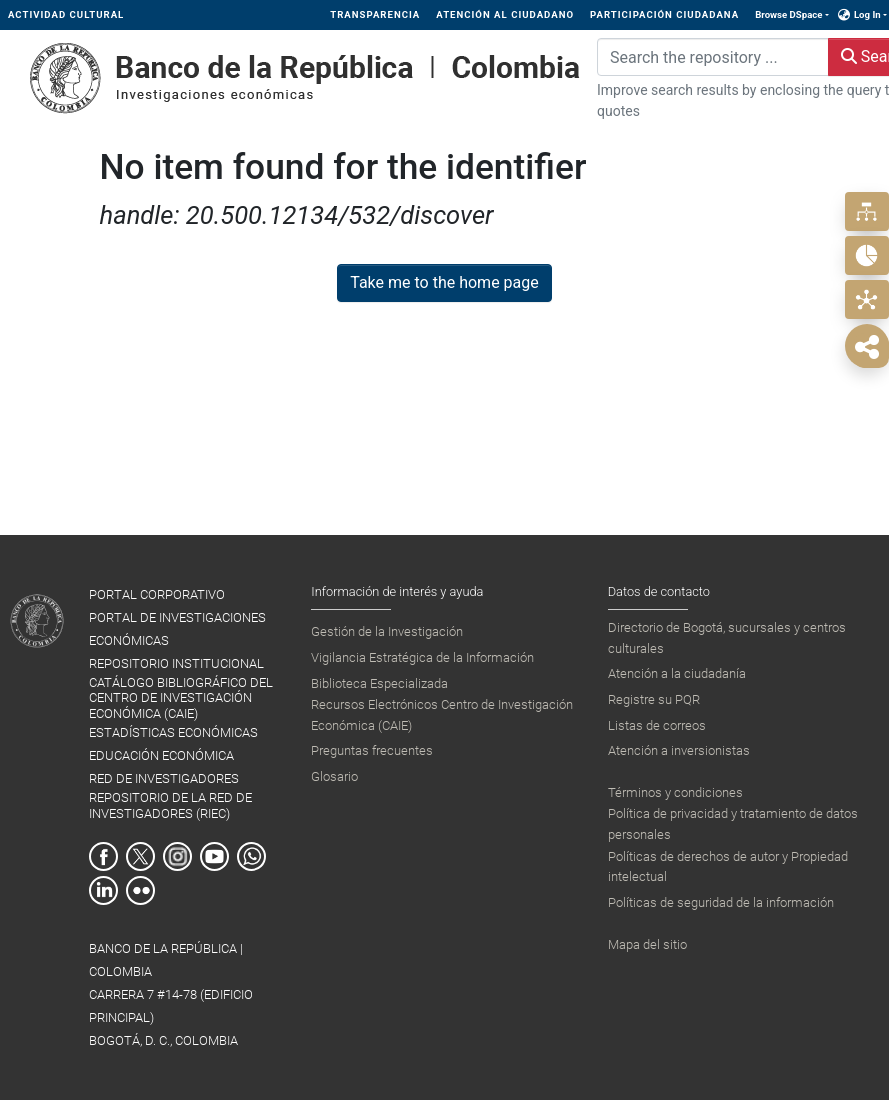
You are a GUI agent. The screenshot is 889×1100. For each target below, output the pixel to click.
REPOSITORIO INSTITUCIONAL (176, 663)
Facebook (103, 856)
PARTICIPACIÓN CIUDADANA (664, 14)
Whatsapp (251, 856)
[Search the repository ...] (713, 57)
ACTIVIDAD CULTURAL (66, 14)
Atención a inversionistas (679, 750)
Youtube (214, 856)
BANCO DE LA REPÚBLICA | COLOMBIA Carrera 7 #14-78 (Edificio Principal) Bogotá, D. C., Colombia (171, 994)
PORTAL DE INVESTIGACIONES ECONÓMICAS (177, 629)
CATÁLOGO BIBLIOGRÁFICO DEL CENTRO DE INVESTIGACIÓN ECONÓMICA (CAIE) (181, 698)
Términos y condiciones (675, 792)
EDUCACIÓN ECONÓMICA (161, 755)
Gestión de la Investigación (387, 631)
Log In (867, 14)
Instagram (177, 856)
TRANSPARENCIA (375, 14)
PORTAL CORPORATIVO (157, 594)
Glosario (334, 776)
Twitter (140, 856)
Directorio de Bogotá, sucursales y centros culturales (727, 637)
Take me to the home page (444, 282)
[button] (844, 15)
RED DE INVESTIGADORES (164, 778)
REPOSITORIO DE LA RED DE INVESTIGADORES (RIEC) (170, 805)
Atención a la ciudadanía (677, 673)
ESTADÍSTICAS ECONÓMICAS (173, 732)
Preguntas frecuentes (372, 750)
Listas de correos (657, 725)
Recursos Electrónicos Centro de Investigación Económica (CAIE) (442, 714)
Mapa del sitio (647, 944)
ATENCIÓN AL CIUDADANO (505, 14)
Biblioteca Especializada (379, 683)
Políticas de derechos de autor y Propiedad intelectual (728, 866)
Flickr (140, 890)
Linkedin (103, 890)
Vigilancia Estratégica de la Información (422, 657)
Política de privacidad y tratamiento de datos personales (733, 823)
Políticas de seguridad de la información (721, 902)
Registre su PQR (654, 699)
